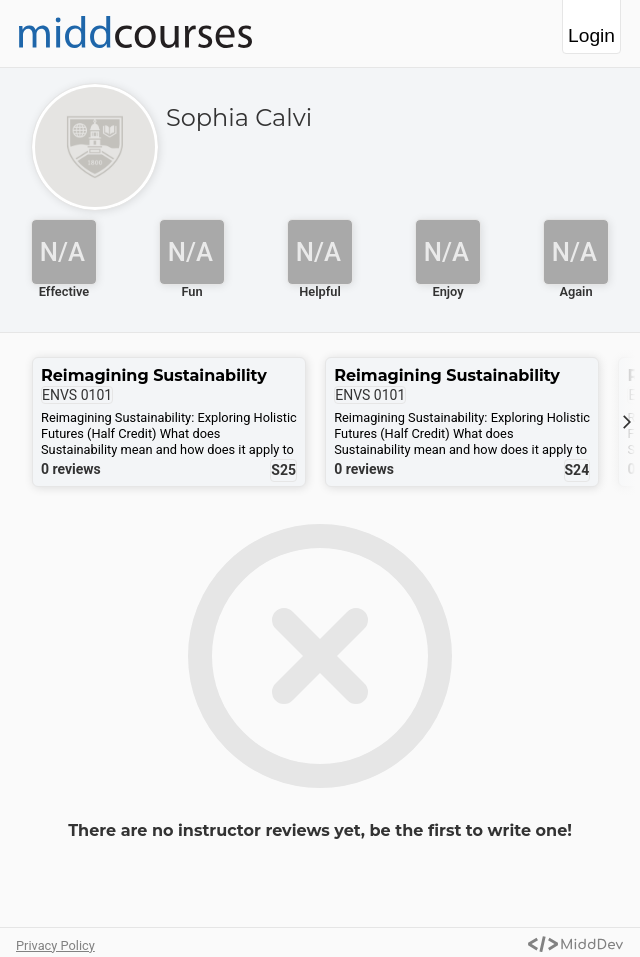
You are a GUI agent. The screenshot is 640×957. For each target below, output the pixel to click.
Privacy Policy (55, 945)
